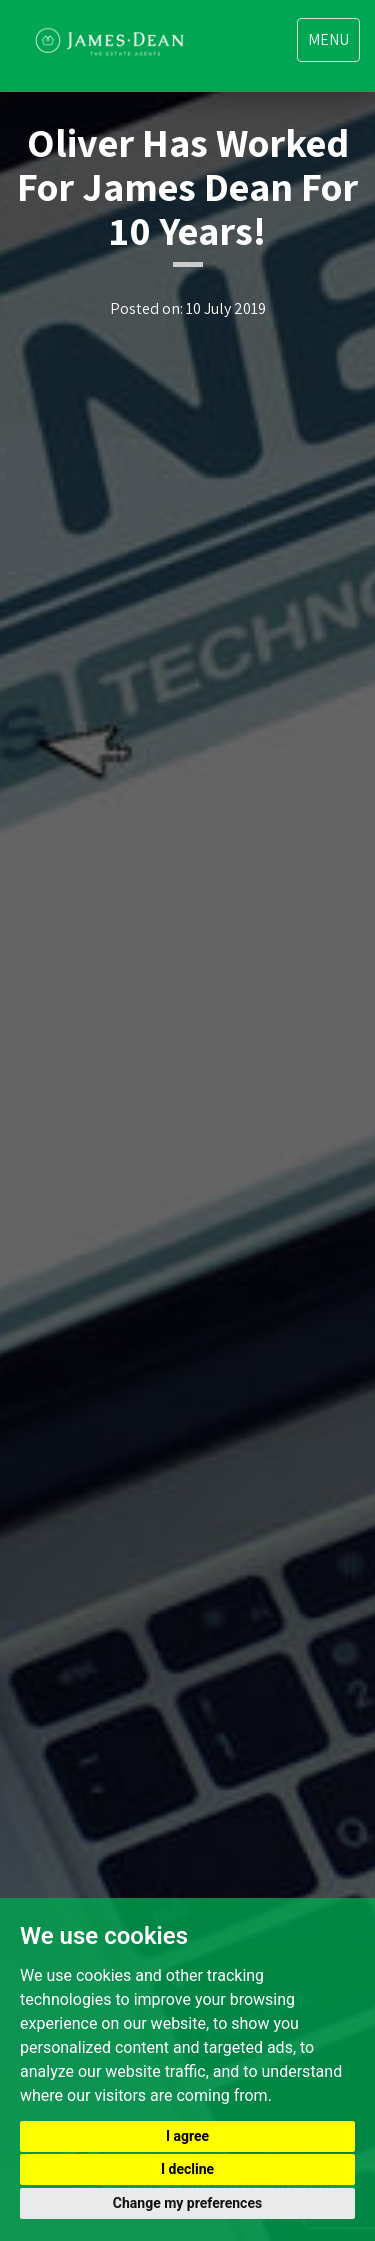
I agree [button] (187, 2136)
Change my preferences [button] (187, 2203)
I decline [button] (187, 2169)
